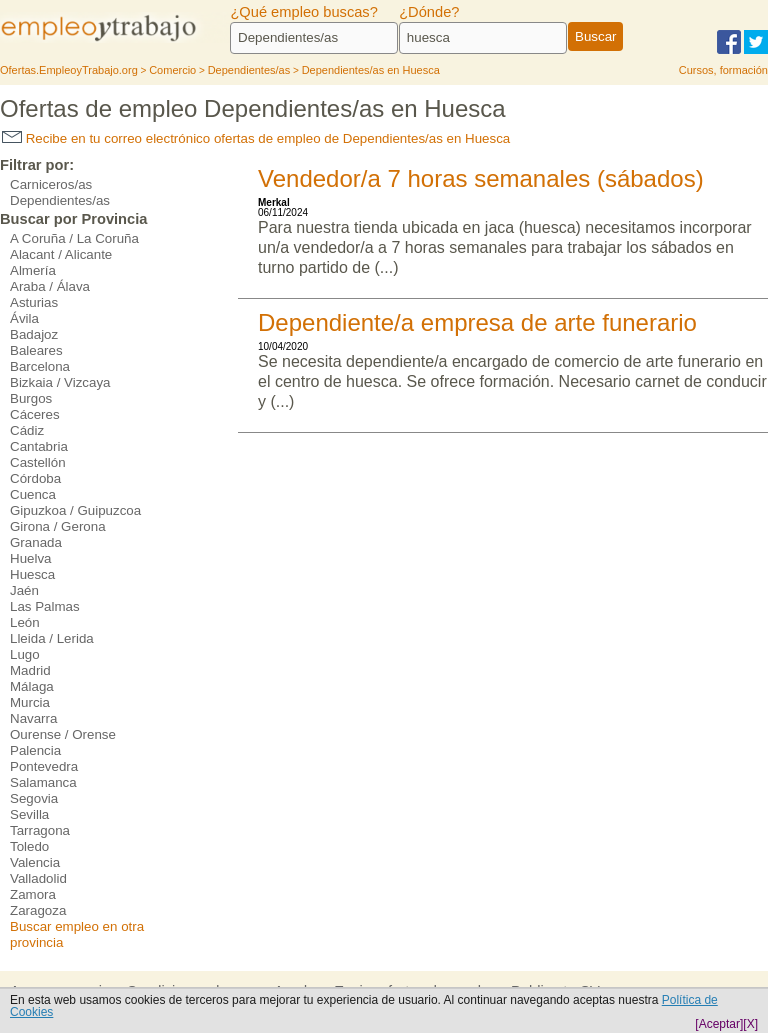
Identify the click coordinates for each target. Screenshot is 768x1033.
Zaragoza (38, 910)
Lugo (25, 654)
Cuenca (33, 494)
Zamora (33, 894)
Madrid (30, 670)
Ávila (24, 318)
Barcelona (40, 366)
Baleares (36, 350)
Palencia (35, 750)
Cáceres (35, 414)
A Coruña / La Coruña (74, 238)
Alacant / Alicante (61, 254)
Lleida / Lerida (52, 638)
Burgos (31, 398)
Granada (36, 542)
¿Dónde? (429, 12)
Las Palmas (45, 606)
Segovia (34, 798)
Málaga (32, 686)
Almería (33, 270)
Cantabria (39, 446)
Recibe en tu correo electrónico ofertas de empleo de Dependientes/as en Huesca (256, 138)
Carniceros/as (51, 184)
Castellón (38, 462)
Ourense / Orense (63, 734)
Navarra (33, 718)
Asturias (34, 302)
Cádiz (27, 430)
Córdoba (35, 478)
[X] (750, 1024)
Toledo (29, 846)
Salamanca (43, 782)
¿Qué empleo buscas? (303, 12)
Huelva (31, 558)
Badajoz (34, 334)
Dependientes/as (60, 200)
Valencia (35, 862)
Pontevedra (44, 766)
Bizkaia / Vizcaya (60, 382)
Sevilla (29, 814)
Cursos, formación (723, 70)
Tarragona (40, 830)
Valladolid (38, 878)
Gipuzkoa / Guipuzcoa (75, 510)
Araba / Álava (50, 286)
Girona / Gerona (58, 526)
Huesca (32, 574)
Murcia (30, 702)
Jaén (24, 590)
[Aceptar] (719, 1024)
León (25, 622)
